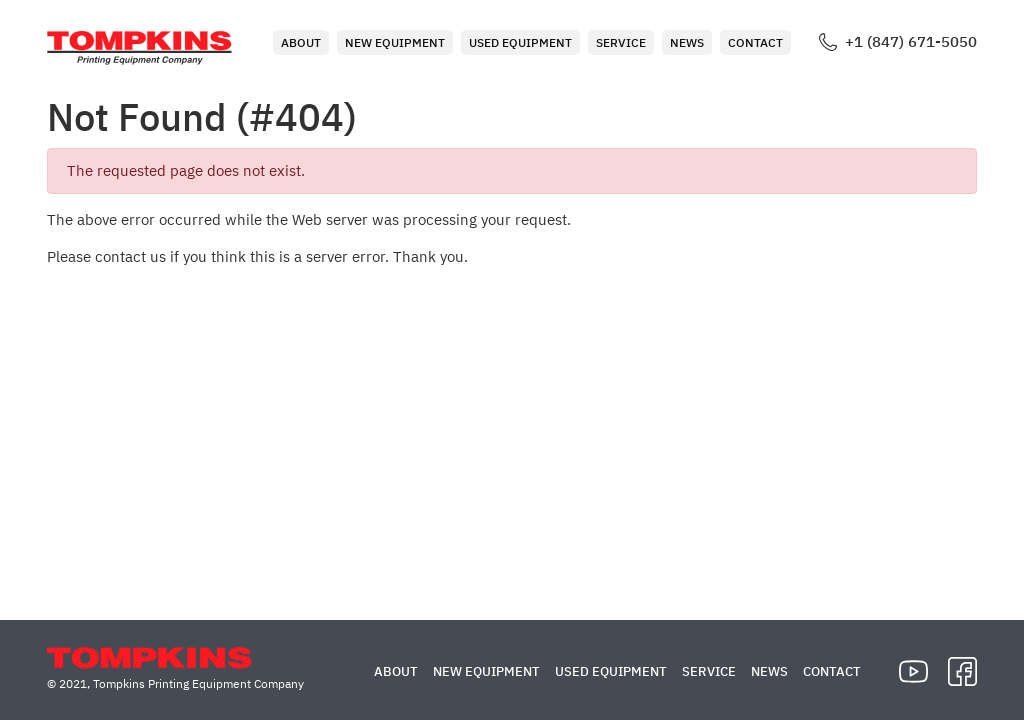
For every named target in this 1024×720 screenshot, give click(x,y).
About (301, 42)
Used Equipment (520, 42)
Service (621, 42)
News (687, 42)
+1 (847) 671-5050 (911, 42)
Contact (755, 42)
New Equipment (395, 42)
